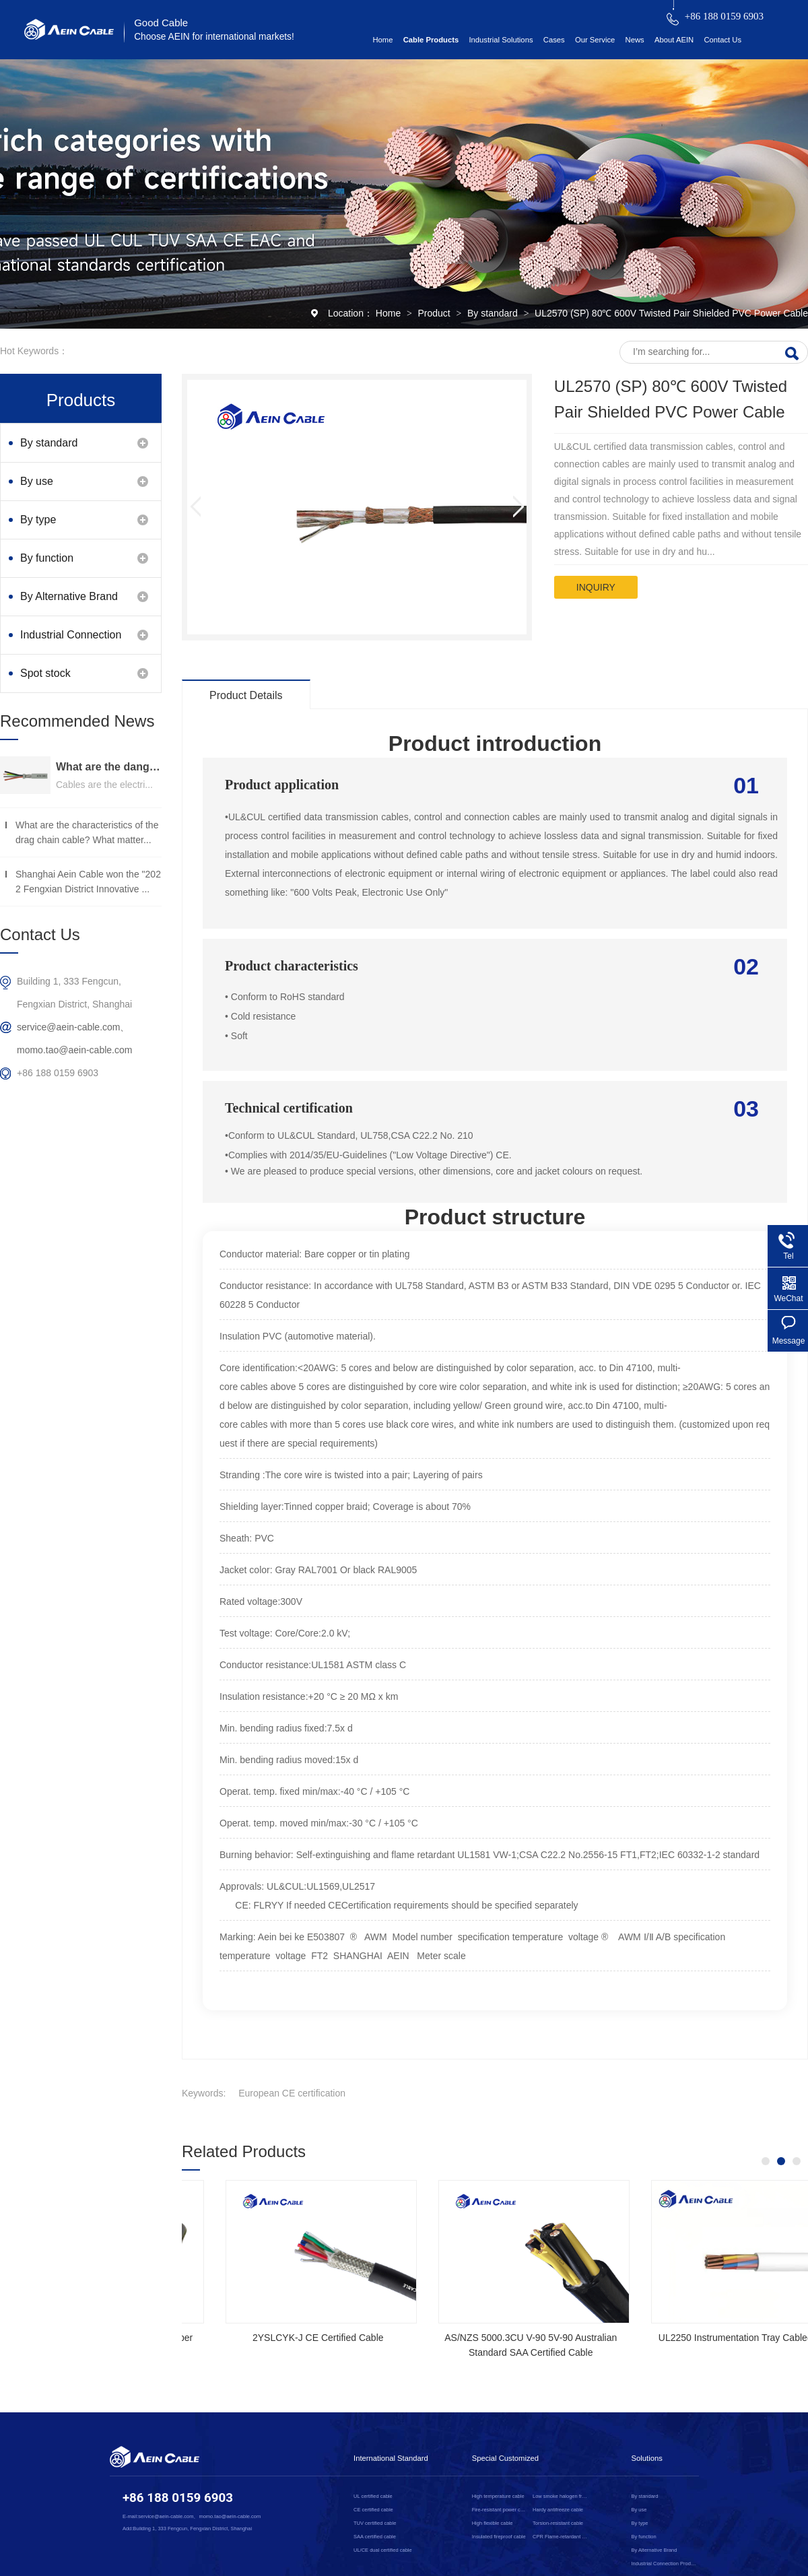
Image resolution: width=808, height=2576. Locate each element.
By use (36, 481)
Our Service (595, 40)
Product (434, 313)
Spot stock (45, 673)
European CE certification (291, 2093)
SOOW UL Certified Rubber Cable (274, 2337)
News (635, 40)
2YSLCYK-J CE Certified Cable (700, 2337)
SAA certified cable (375, 2537)
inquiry (595, 587)
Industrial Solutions (501, 40)
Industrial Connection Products (70, 641)
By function (46, 558)
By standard (493, 313)
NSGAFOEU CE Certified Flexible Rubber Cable (486, 2345)
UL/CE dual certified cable (383, 2550)
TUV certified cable (375, 2523)
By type (38, 519)
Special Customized (505, 2458)
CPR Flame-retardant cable (560, 2537)
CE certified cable (373, 2510)
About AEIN (674, 40)
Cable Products (431, 40)
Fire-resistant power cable (500, 2510)
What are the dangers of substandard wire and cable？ (109, 766)
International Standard (391, 2458)
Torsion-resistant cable (558, 2523)
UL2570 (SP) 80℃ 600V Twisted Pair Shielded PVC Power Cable (671, 313)
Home (382, 40)
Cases (554, 40)
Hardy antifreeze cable (558, 2510)
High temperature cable (498, 2496)
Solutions (647, 2458)
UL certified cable (373, 2496)
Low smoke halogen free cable (560, 2496)
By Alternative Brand (69, 596)
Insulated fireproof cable (499, 2537)
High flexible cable (492, 2523)
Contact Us (722, 40)
